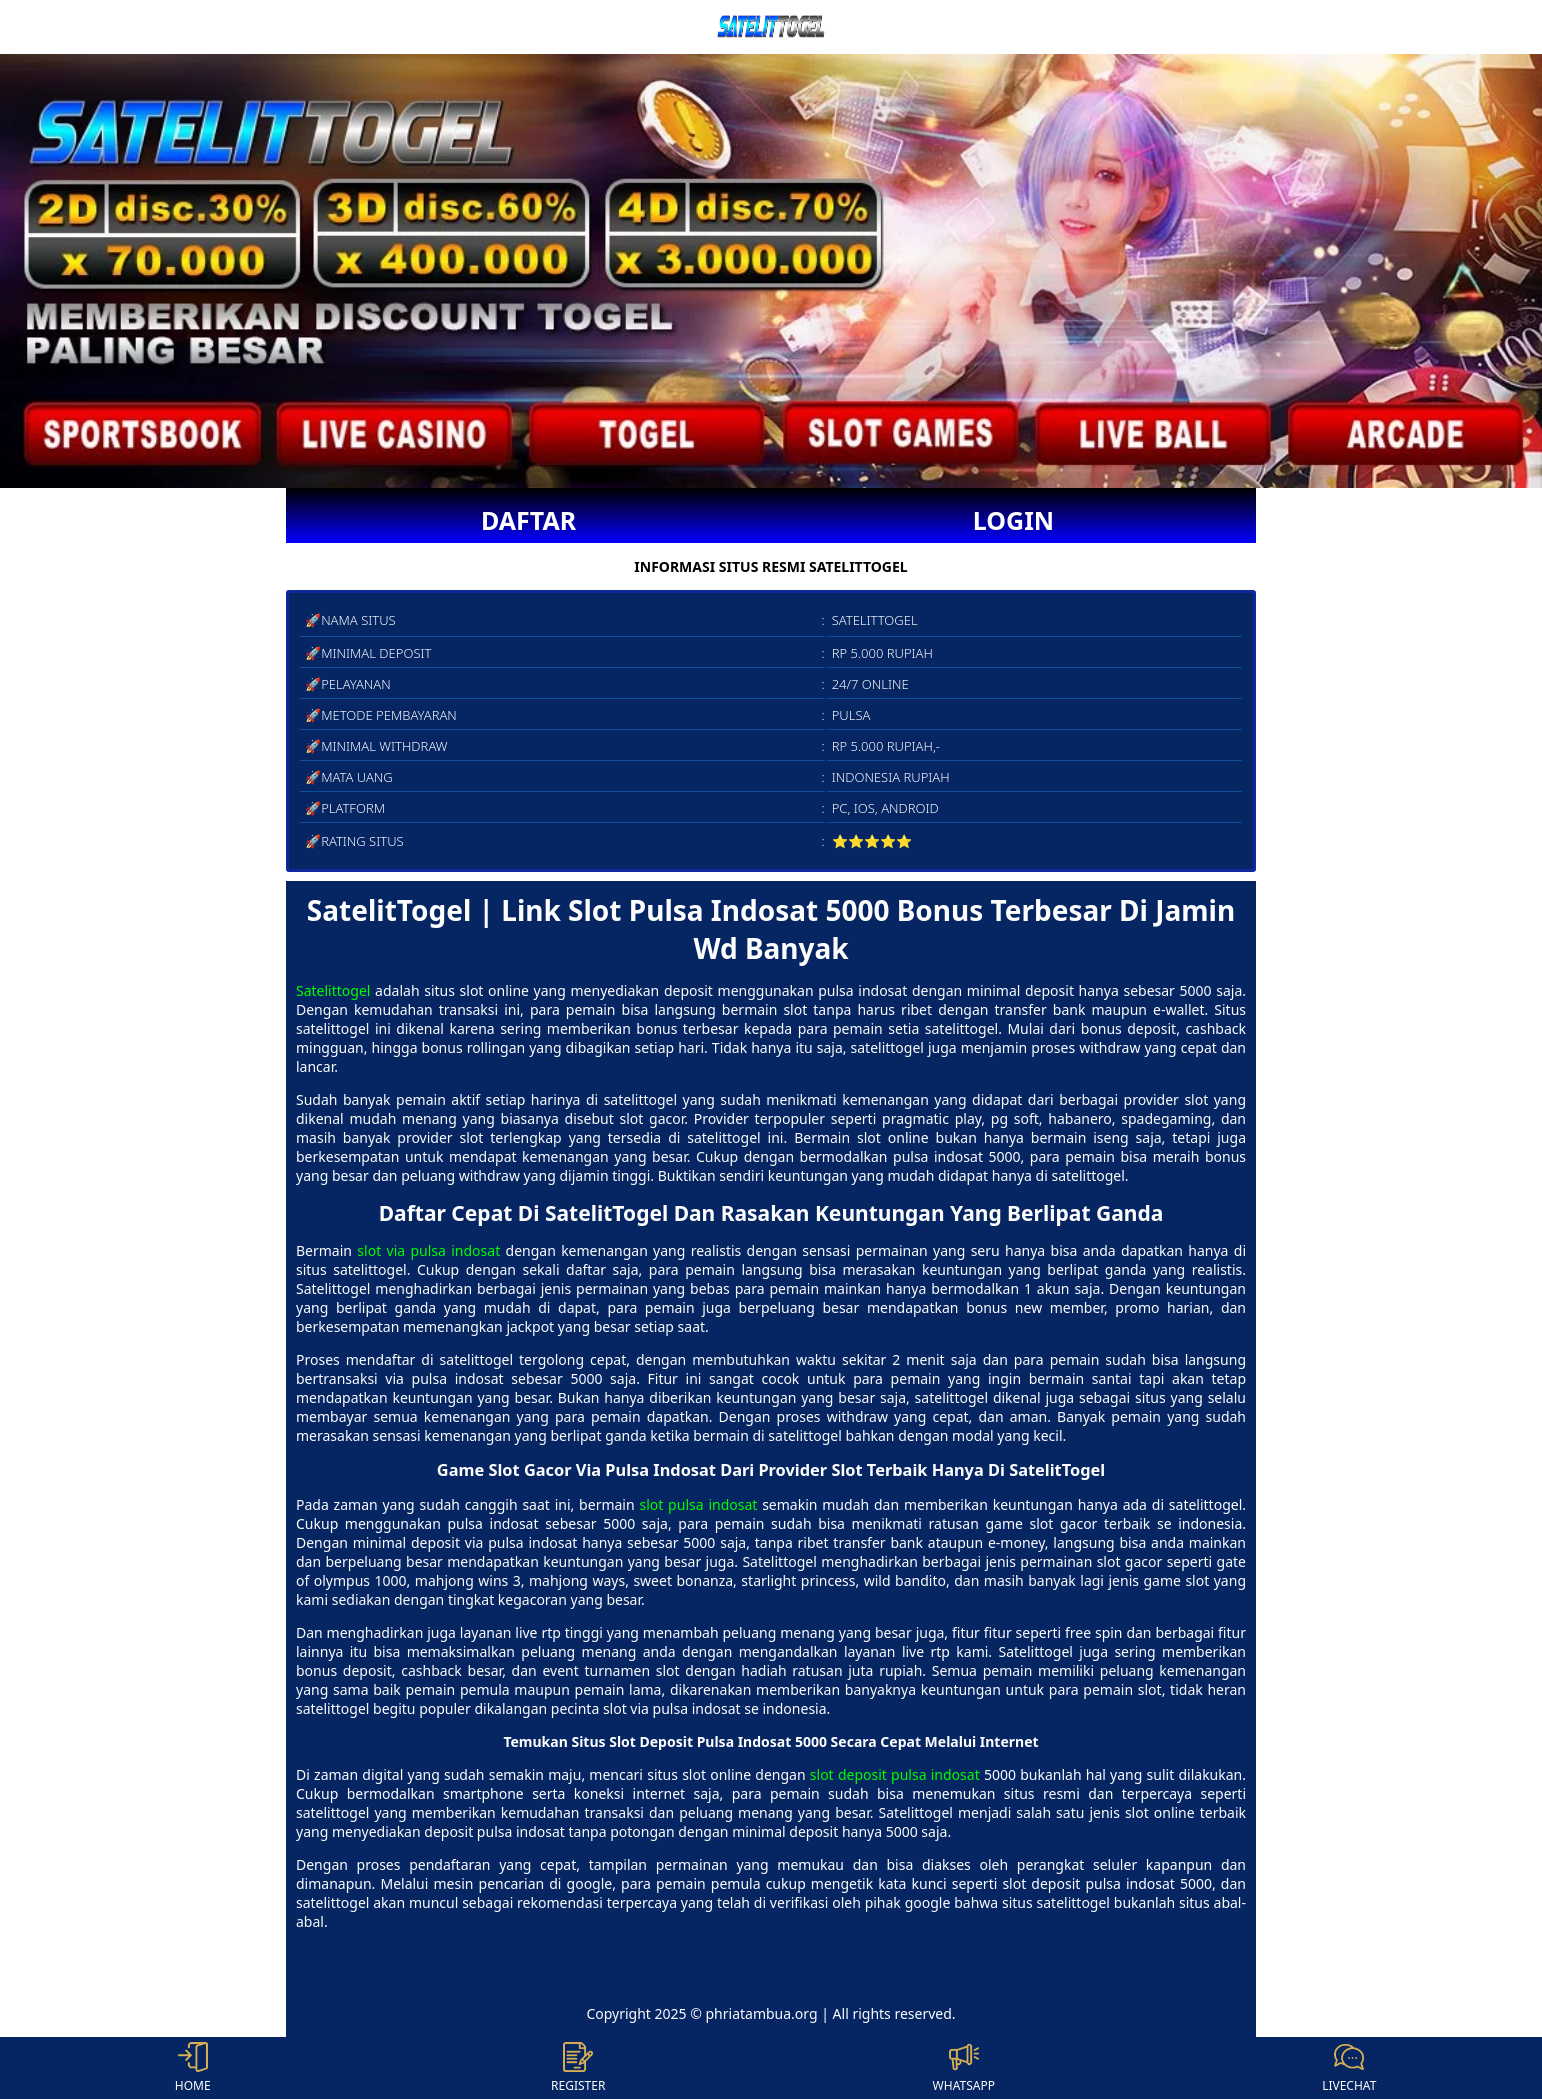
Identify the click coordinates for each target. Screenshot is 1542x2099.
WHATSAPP (964, 2068)
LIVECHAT (1349, 2068)
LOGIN (1013, 520)
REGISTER (578, 2068)
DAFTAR (528, 520)
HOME (193, 2068)
